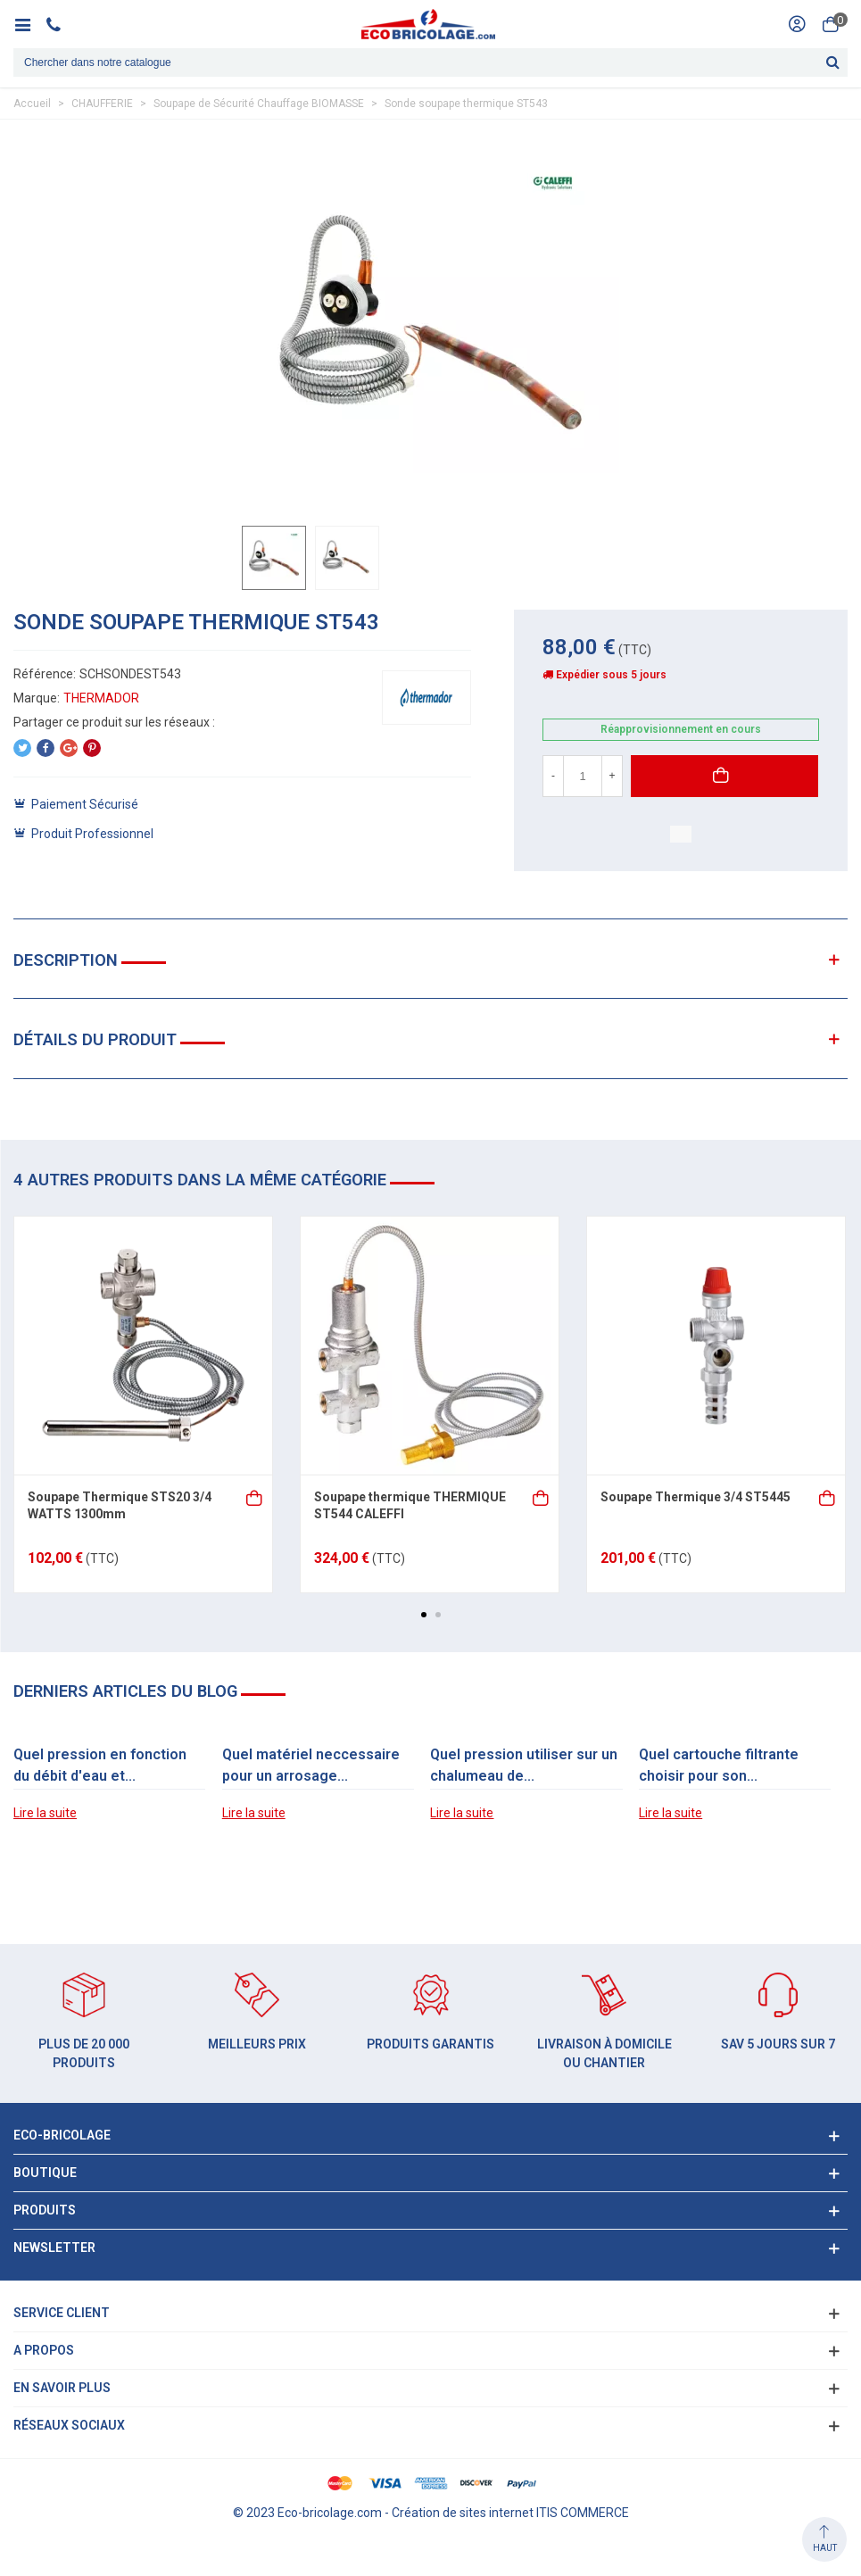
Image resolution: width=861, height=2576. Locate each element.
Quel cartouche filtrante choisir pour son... (719, 1765)
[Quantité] (582, 776)
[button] (423, 1614)
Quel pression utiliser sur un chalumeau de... (523, 1765)
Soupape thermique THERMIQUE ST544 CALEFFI (410, 1506)
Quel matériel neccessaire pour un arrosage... (311, 1765)
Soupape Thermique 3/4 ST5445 (695, 1497)
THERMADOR (101, 698)
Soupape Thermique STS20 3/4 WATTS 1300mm (119, 1506)
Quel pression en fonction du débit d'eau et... (99, 1765)
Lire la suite (45, 1813)
